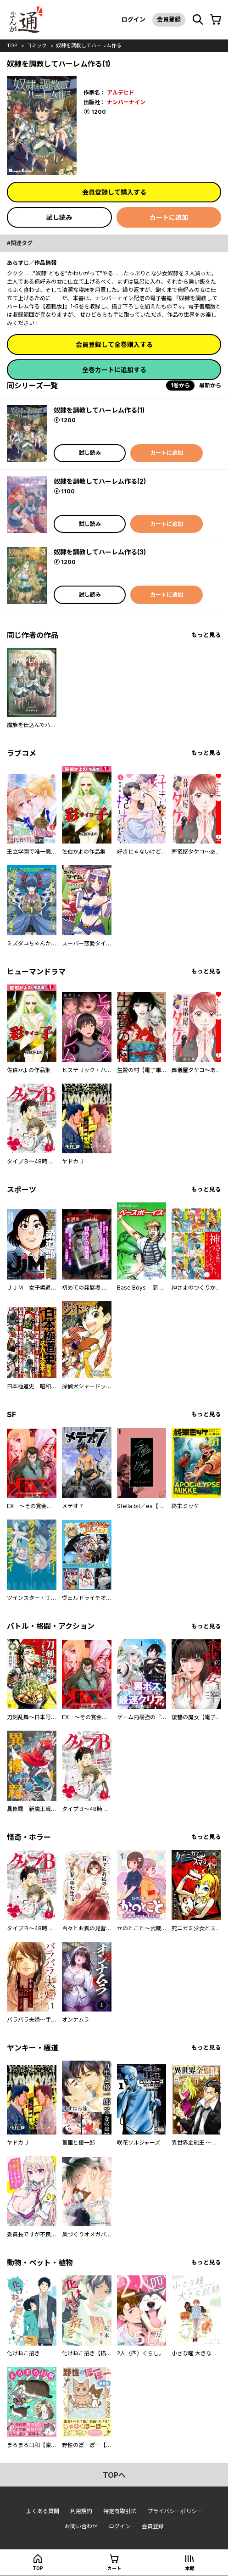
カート (114, 2568)
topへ (114, 2475)
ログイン (133, 19)
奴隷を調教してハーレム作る (89, 45)
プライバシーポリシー (174, 2511)
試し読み (59, 217)
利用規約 (81, 2511)
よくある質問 (42, 2511)
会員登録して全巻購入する (114, 344)
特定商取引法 (119, 2511)
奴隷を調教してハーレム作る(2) (100, 481)
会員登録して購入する (114, 192)
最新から (210, 385)
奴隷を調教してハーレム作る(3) (100, 552)
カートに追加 (169, 217)
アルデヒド (120, 92)
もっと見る (206, 634)
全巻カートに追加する (114, 370)
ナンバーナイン (126, 102)
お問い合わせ (81, 2526)
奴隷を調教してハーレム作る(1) (99, 410)
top (12, 45)
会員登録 (169, 19)
